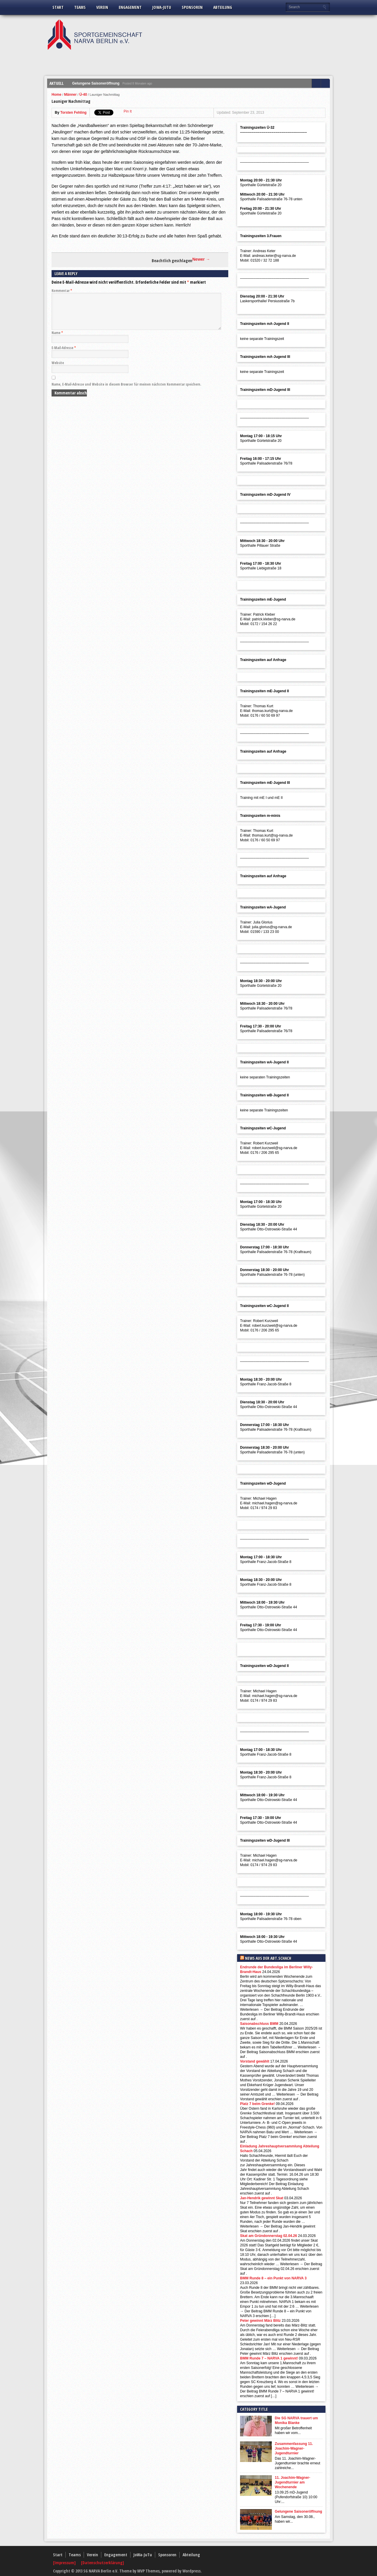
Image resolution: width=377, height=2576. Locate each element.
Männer (70, 94)
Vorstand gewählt (254, 2061)
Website (58, 369)
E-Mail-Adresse (64, 354)
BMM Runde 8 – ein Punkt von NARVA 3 (273, 2278)
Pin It (128, 111)
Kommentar (62, 290)
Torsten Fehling (73, 112)
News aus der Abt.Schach (268, 1958)
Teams (80, 7)
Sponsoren (192, 7)
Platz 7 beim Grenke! (257, 2104)
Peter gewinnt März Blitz (260, 2321)
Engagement (130, 7)
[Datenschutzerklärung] (102, 2562)
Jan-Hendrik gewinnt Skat (261, 2198)
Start (58, 7)
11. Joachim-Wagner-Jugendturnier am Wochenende (292, 2482)
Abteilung (222, 7)
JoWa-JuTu (161, 7)
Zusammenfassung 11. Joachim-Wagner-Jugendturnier (294, 2448)
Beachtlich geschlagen (172, 261)
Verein (102, 7)
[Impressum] (65, 2562)
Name (57, 339)
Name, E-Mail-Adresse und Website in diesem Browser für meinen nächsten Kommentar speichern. (126, 391)
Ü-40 (83, 94)
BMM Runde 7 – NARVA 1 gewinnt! (269, 2358)
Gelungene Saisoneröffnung (96, 83)
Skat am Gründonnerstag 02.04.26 (268, 2236)
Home (56, 94)
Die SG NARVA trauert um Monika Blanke (296, 2420)
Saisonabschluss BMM (259, 2024)
